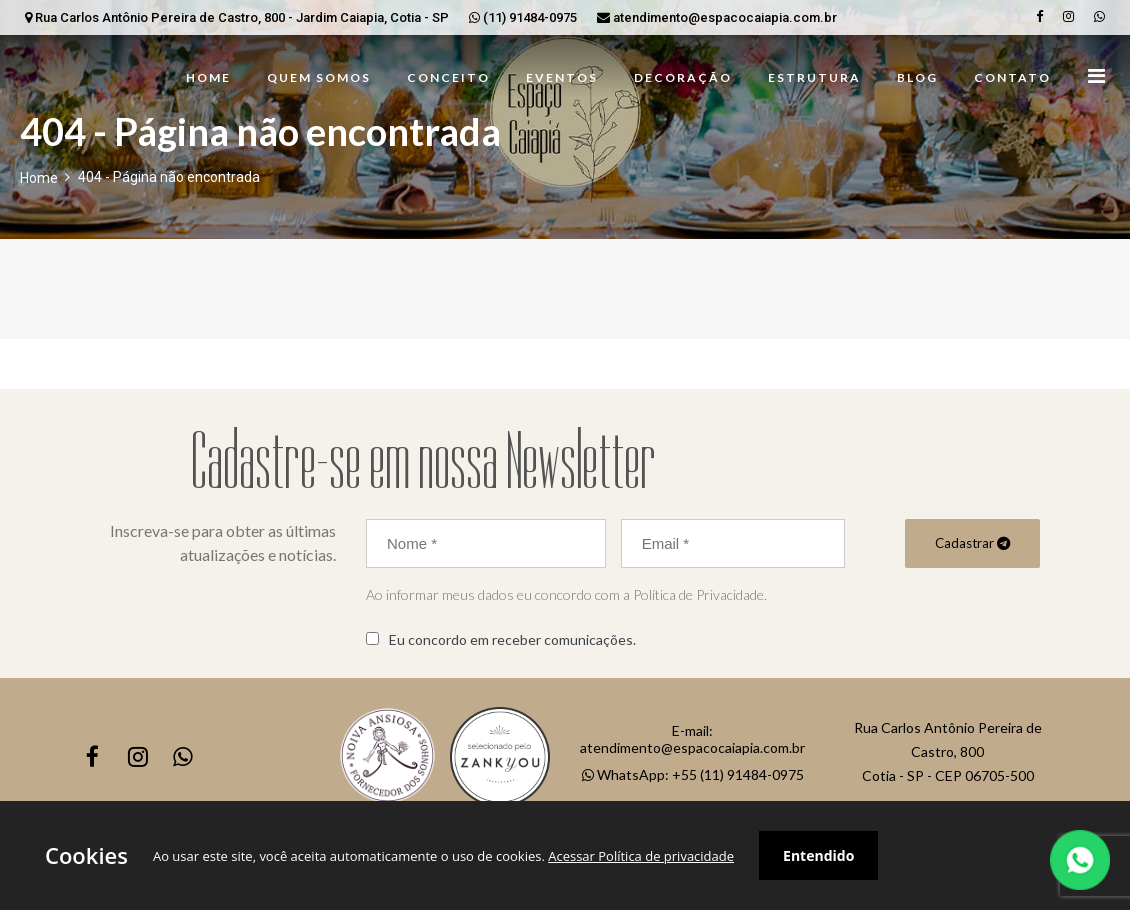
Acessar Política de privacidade (641, 856)
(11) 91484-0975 (523, 17)
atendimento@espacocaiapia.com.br (717, 17)
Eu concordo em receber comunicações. (512, 639)
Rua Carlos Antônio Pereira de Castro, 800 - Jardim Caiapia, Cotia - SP (237, 17)
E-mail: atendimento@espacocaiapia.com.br (692, 739)
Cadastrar (972, 543)
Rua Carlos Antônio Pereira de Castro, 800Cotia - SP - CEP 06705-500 (948, 751)
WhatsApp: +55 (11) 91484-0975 (693, 774)
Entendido (818, 855)
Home (39, 178)
